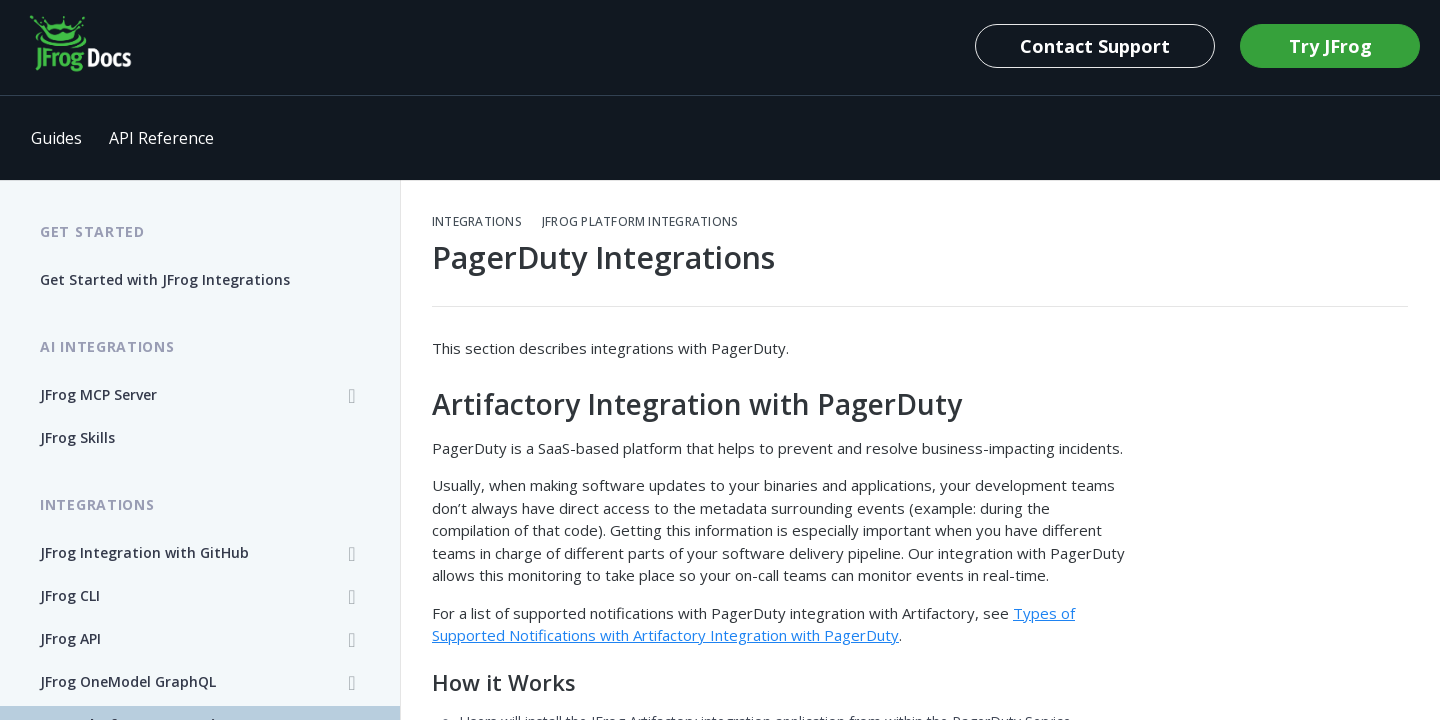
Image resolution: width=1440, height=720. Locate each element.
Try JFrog (1330, 46)
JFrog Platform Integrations (640, 222)
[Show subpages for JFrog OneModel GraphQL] (352, 683)
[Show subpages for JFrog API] (352, 640)
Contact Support (1095, 46)
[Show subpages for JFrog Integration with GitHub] (352, 554)
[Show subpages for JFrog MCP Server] (352, 396)
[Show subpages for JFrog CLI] (352, 597)
